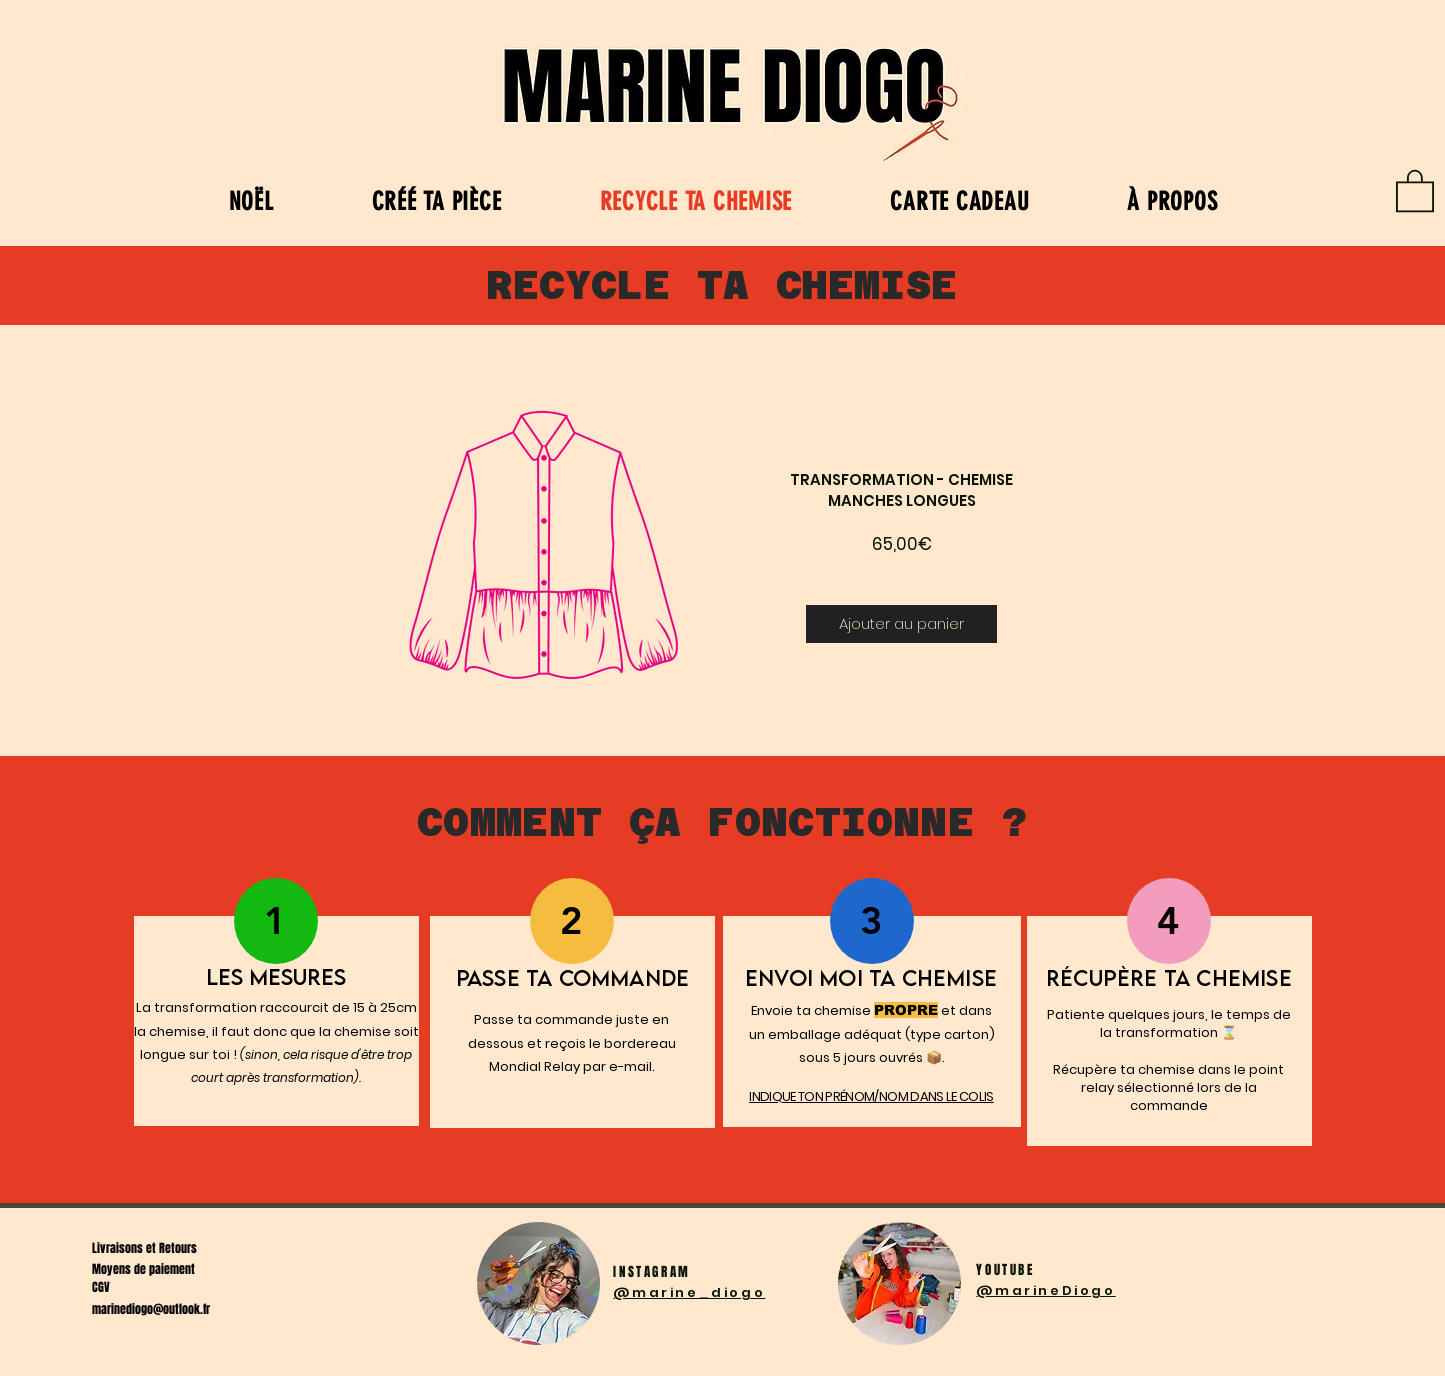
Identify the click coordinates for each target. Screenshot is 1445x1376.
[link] (1415, 189)
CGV (101, 1287)
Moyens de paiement (143, 1269)
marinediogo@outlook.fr (151, 1309)
